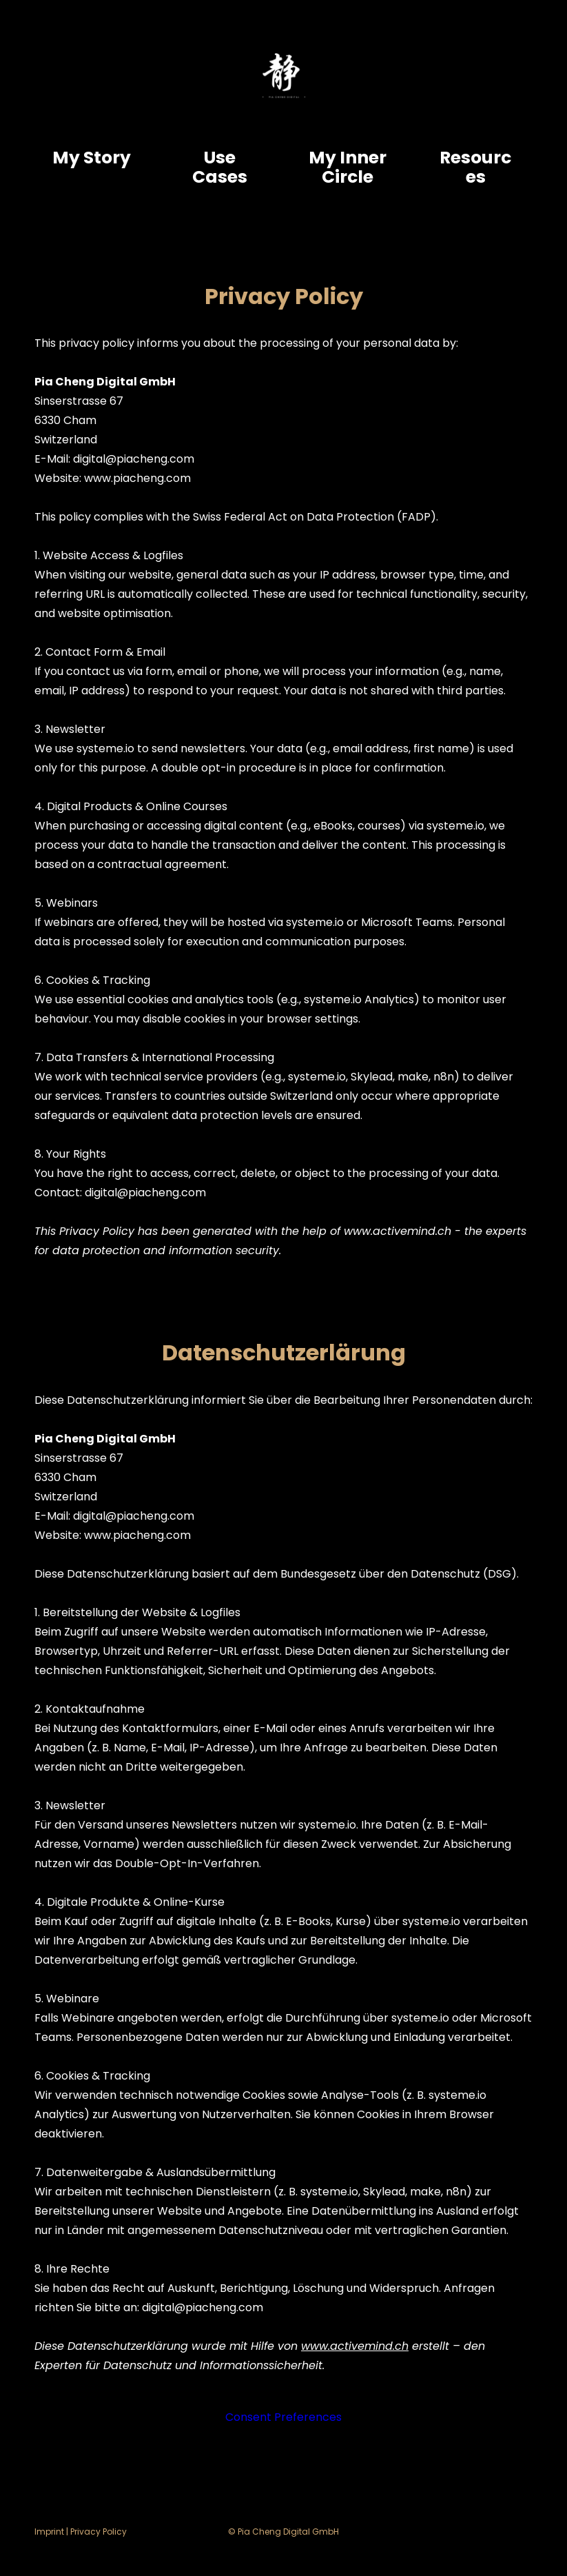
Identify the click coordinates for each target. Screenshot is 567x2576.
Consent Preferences (283, 2417)
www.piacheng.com (137, 478)
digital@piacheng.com (133, 459)
